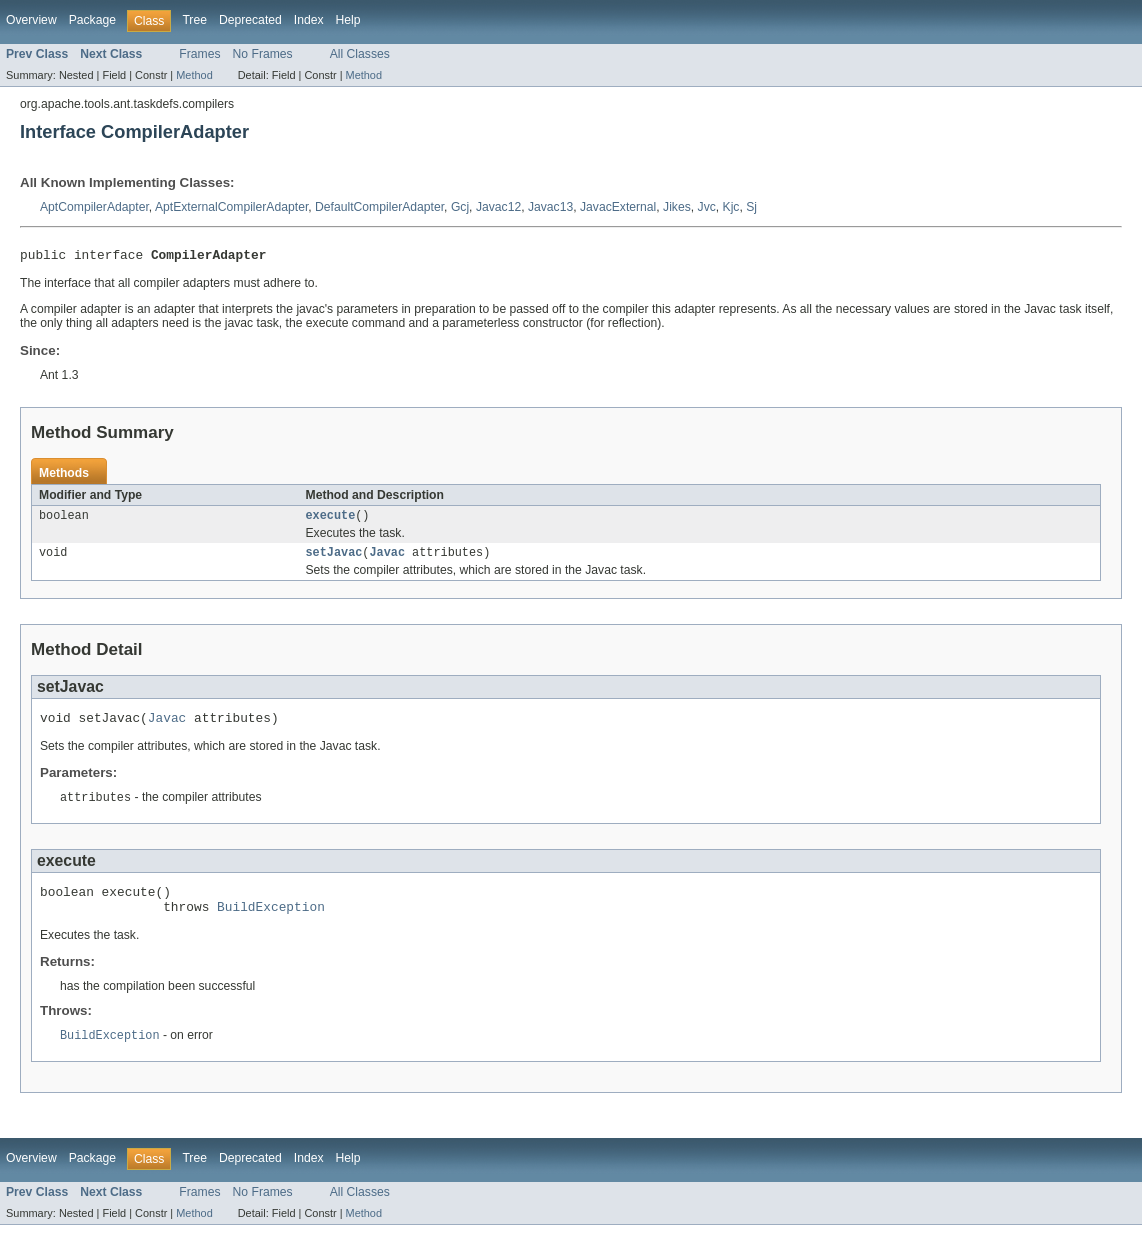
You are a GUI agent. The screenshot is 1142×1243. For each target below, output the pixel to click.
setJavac (334, 559)
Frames (199, 54)
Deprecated (250, 20)
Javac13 (550, 207)
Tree (194, 20)
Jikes (677, 207)
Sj (751, 207)
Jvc (707, 207)
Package (92, 20)
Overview (31, 20)
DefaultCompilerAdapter (379, 207)
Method (194, 75)
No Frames (263, 54)
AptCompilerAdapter (94, 207)
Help (348, 20)
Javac (387, 559)
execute (331, 520)
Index (309, 20)
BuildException (271, 923)
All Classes (360, 54)
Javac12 (498, 207)
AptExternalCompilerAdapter (231, 207)
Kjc (731, 207)
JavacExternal (618, 207)
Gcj (460, 207)
